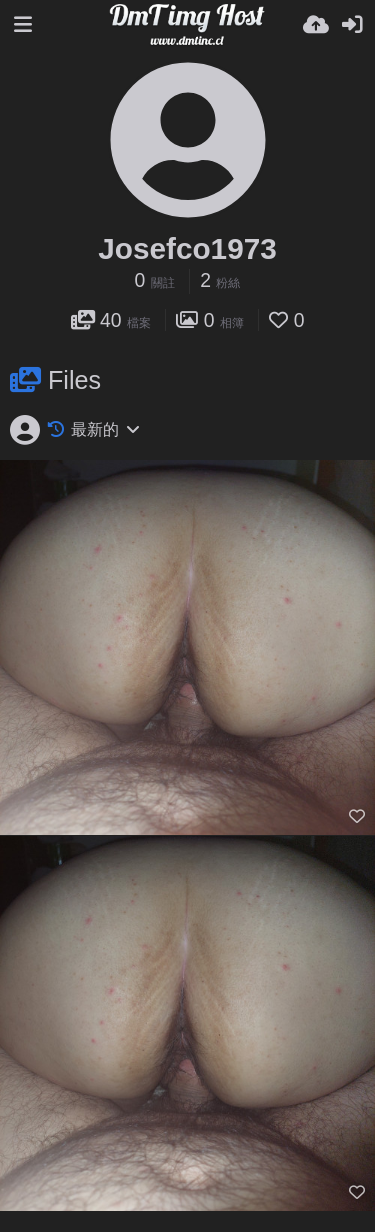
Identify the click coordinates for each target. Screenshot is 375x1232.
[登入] (352, 25)
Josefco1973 (187, 248)
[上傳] (316, 25)
